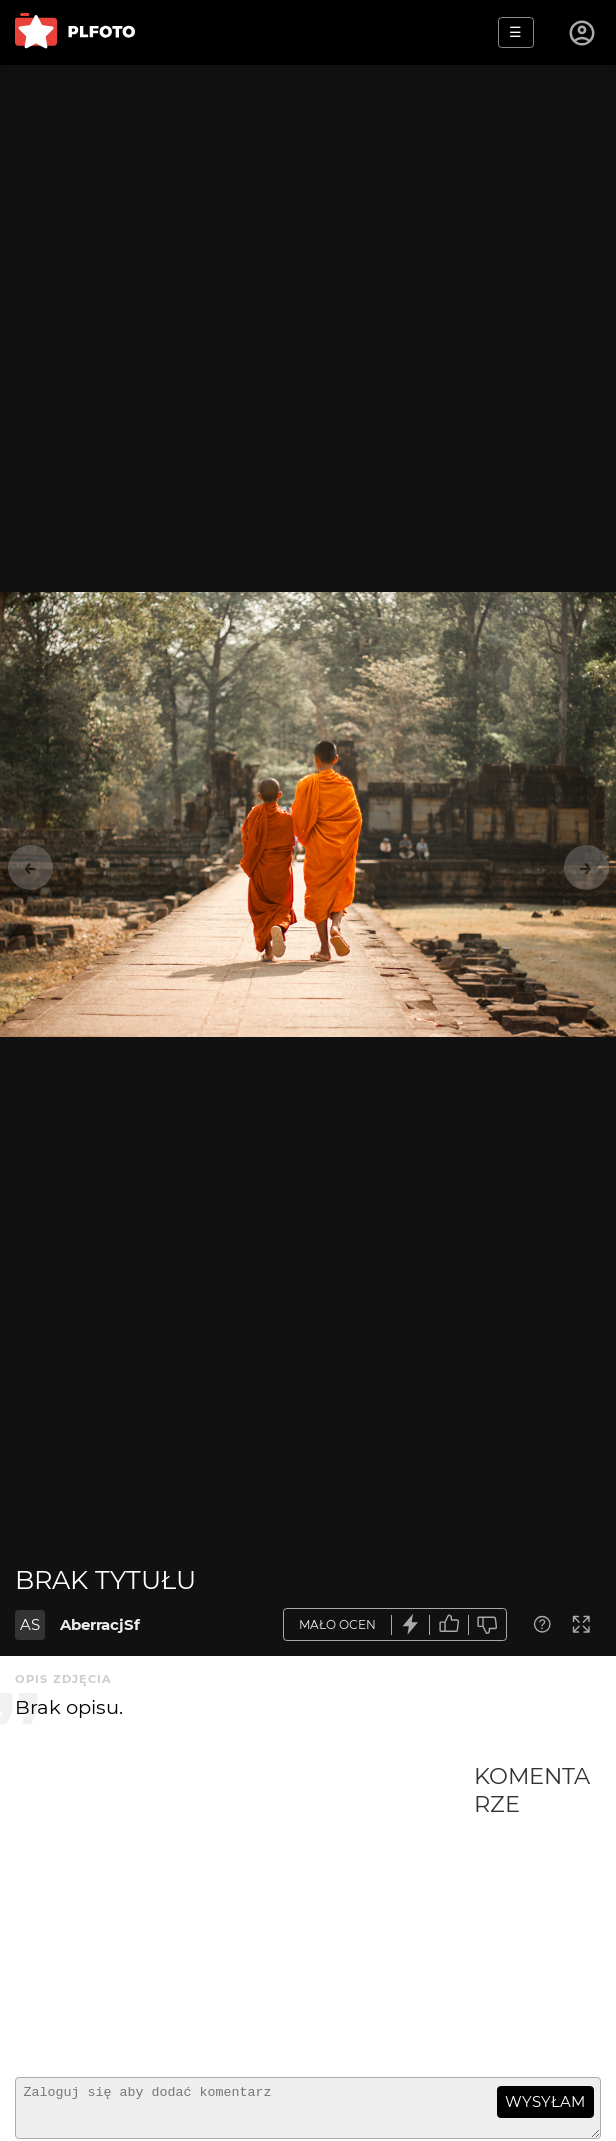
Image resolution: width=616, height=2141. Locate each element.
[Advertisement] (244, 1912)
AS (30, 1624)
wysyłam (545, 2101)
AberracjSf (100, 1624)
